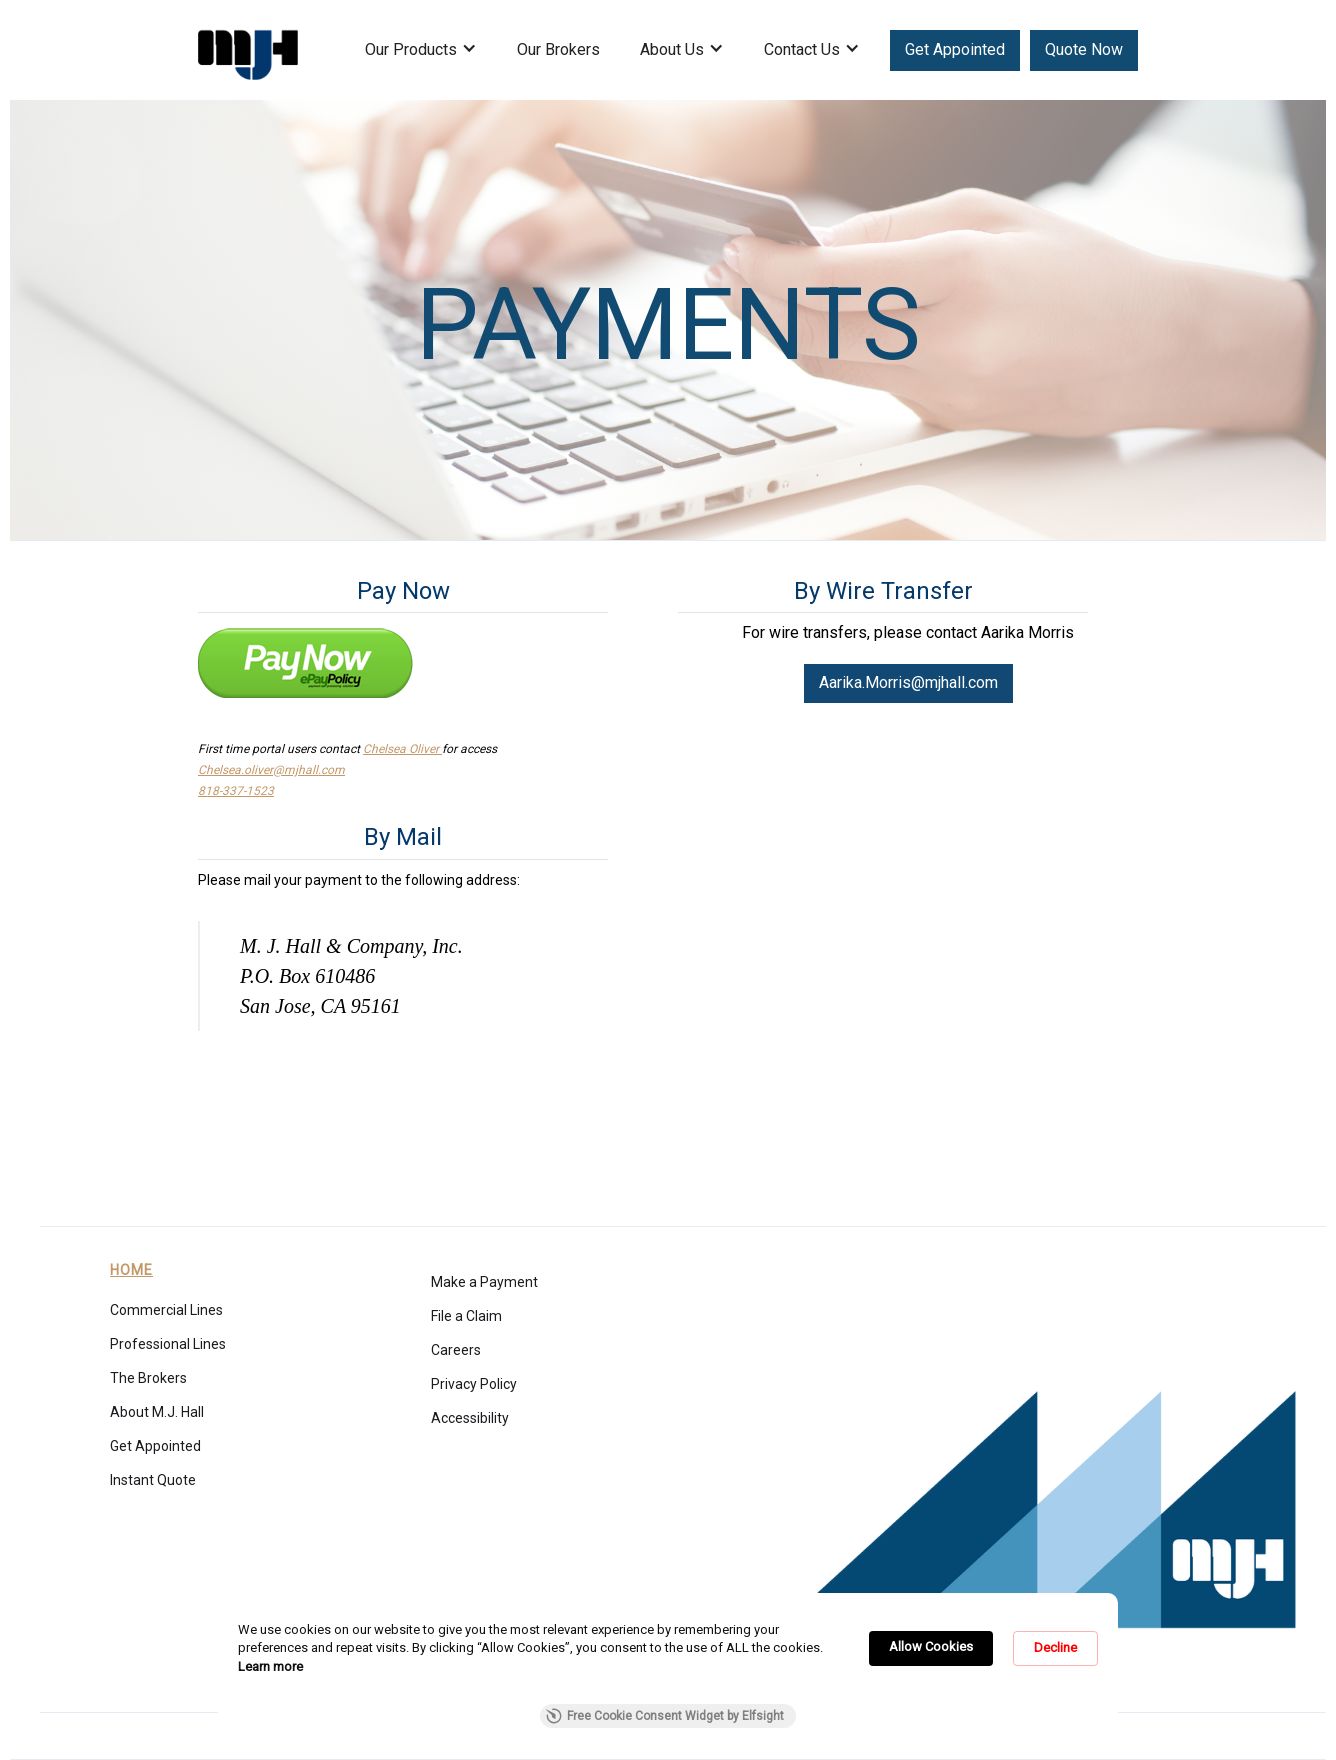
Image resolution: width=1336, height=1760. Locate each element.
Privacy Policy (474, 1384)
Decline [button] (1055, 1647)
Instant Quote (153, 1480)
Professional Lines (168, 1344)
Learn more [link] (270, 1666)
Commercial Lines (166, 1310)
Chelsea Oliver (402, 749)
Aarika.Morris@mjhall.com (908, 682)
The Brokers (148, 1378)
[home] (248, 50)
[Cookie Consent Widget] (668, 1671)
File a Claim (466, 1316)
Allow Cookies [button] (931, 1646)
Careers (456, 1350)
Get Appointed (955, 49)
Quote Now (1084, 49)
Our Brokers (558, 49)
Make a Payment (484, 1282)
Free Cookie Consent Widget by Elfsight (665, 1716)
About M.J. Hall (157, 1412)
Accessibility (470, 1418)
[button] (421, 60)
